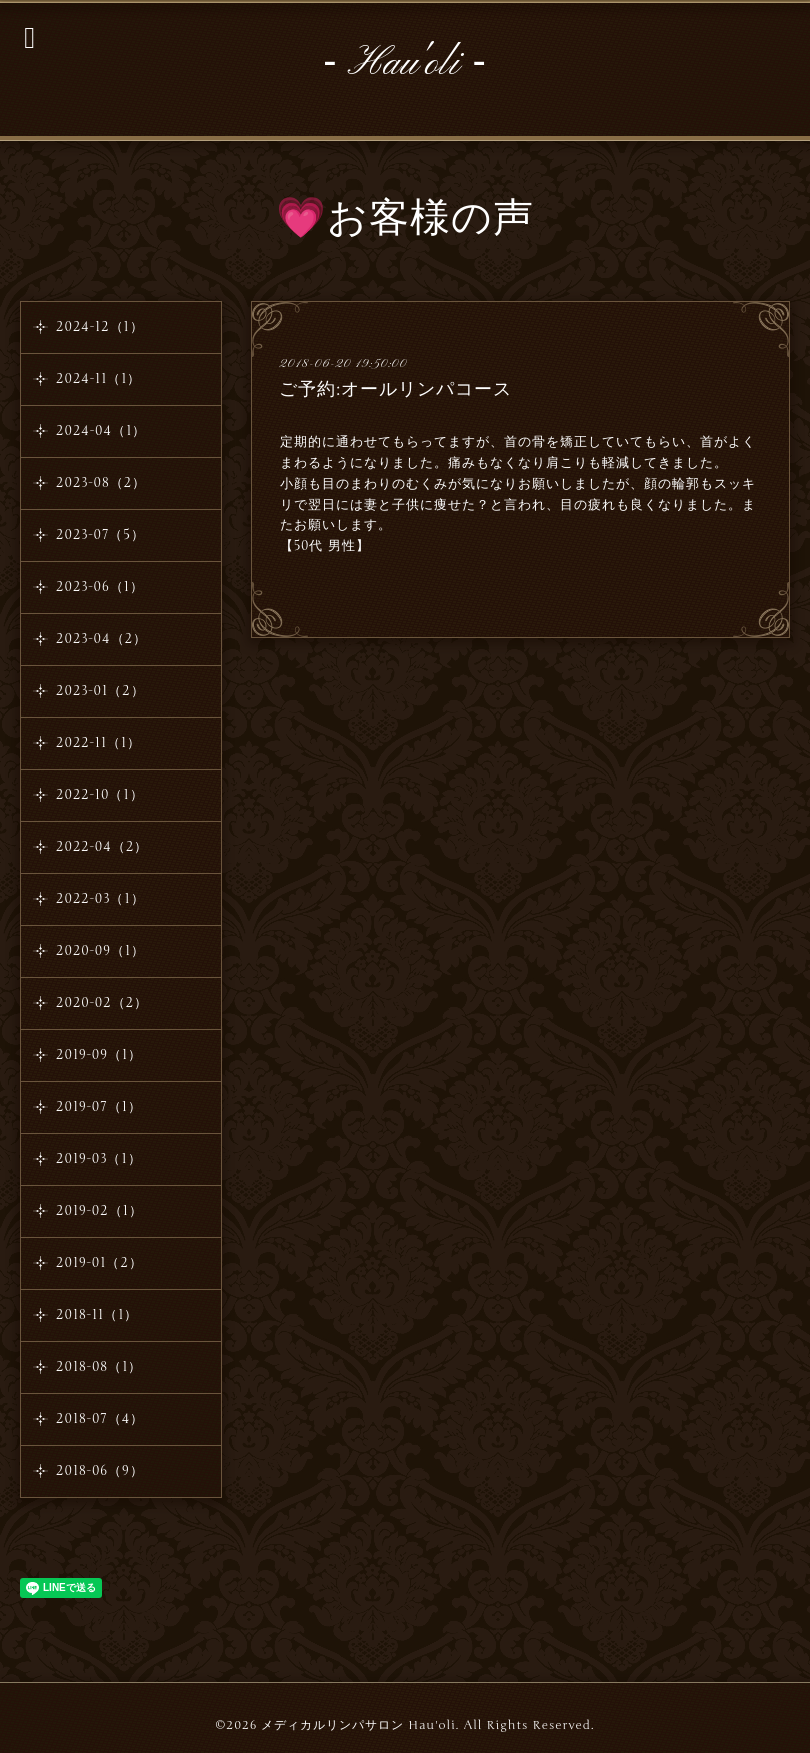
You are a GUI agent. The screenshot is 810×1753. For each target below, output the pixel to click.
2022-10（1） (100, 795)
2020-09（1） (100, 951)
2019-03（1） (99, 1159)
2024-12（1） (100, 327)
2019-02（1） (99, 1211)
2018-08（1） (99, 1367)
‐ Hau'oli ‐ (405, 64)
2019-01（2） (99, 1263)
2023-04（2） (101, 639)
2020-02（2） (102, 1003)
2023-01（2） (100, 691)
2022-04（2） (102, 847)
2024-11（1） (98, 379)
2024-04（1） (101, 431)
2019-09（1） (99, 1055)
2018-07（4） (100, 1419)
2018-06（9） (100, 1471)
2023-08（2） (101, 483)
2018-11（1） (97, 1315)
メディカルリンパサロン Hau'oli (358, 1725)
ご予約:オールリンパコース (395, 389)
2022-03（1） (100, 899)
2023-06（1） (100, 587)
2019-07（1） (99, 1107)
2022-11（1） (98, 743)
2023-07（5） (100, 535)
